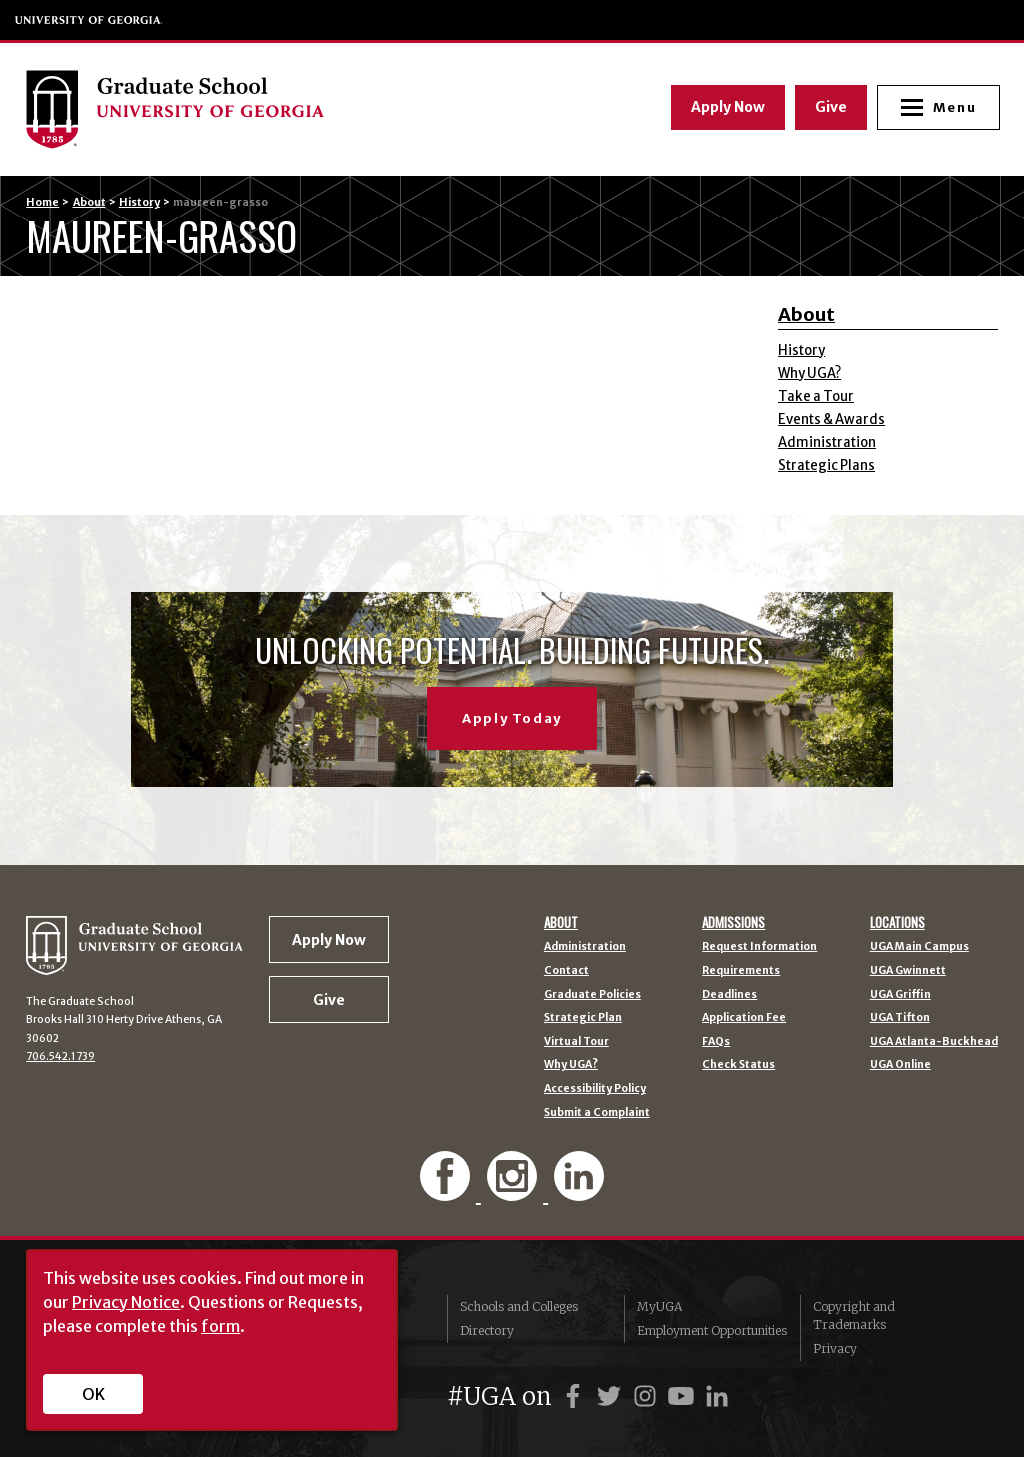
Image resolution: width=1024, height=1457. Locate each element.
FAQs (716, 1042)
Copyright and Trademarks (854, 1315)
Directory (487, 1330)
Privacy (835, 1348)
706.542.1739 (60, 1056)
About (89, 202)
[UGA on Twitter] (612, 1396)
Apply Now (726, 107)
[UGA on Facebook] (576, 1396)
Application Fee (744, 1018)
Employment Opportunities (712, 1330)
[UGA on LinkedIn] (717, 1396)
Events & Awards (831, 419)
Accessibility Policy (595, 1089)
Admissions (733, 922)
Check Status (738, 1065)
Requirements (741, 971)
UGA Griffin (900, 995)
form (220, 1326)
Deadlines (729, 995)
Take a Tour (816, 396)
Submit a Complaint (597, 1113)
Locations (897, 922)
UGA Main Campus (919, 947)
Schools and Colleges (519, 1306)
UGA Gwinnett (908, 971)
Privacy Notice (126, 1302)
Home (42, 202)
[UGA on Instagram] (648, 1396)
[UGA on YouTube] (684, 1396)
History (139, 202)
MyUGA (659, 1306)
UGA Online (900, 1065)
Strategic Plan (583, 1018)
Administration (827, 442)
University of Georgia (89, 20)
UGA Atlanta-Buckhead (934, 1042)
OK (93, 1394)
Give (829, 107)
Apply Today (512, 718)
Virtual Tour (576, 1042)
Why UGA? (809, 373)
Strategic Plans (826, 465)
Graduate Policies (592, 995)
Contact (566, 971)
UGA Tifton (900, 1018)
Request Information (759, 947)
